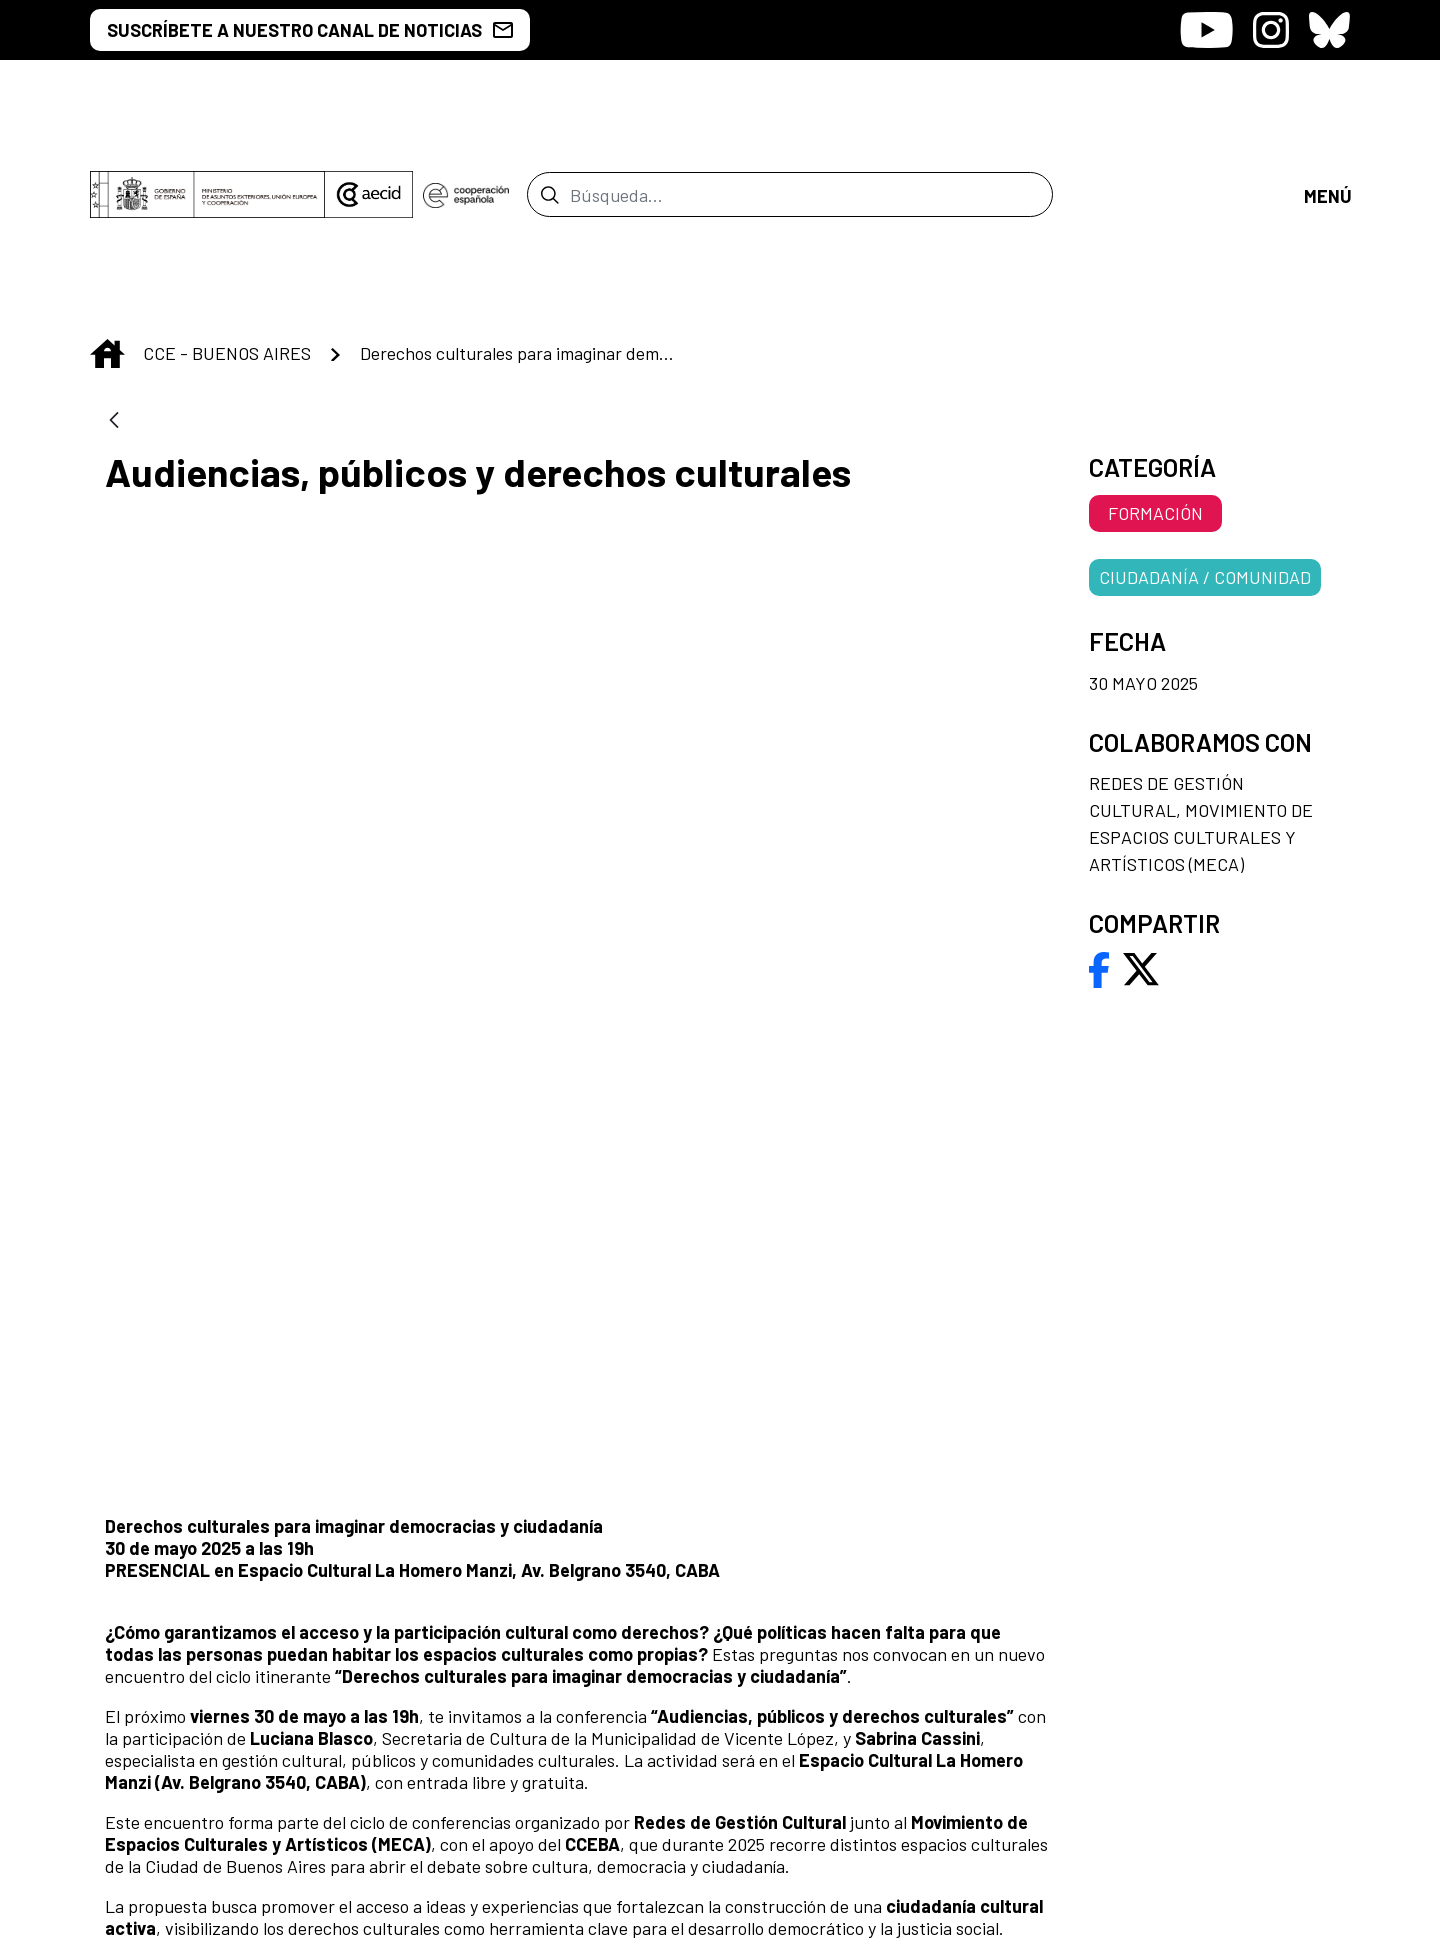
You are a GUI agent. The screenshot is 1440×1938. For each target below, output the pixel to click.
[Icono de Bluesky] (1329, 30)
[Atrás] (114, 254)
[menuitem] (841, 1595)
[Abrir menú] (1327, 110)
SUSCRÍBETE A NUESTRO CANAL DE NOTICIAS (310, 30)
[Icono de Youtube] (1206, 30)
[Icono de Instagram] (1271, 30)
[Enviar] (549, 111)
